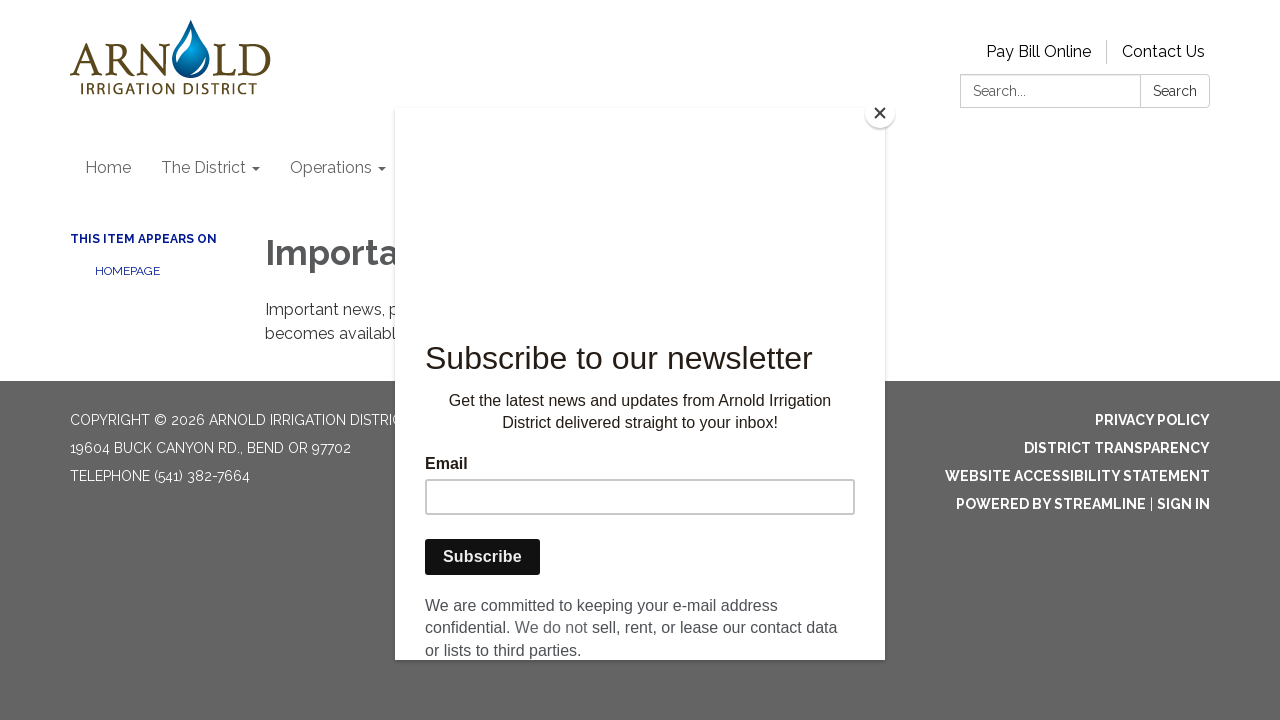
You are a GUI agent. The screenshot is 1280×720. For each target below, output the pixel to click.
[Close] (880, 113)
